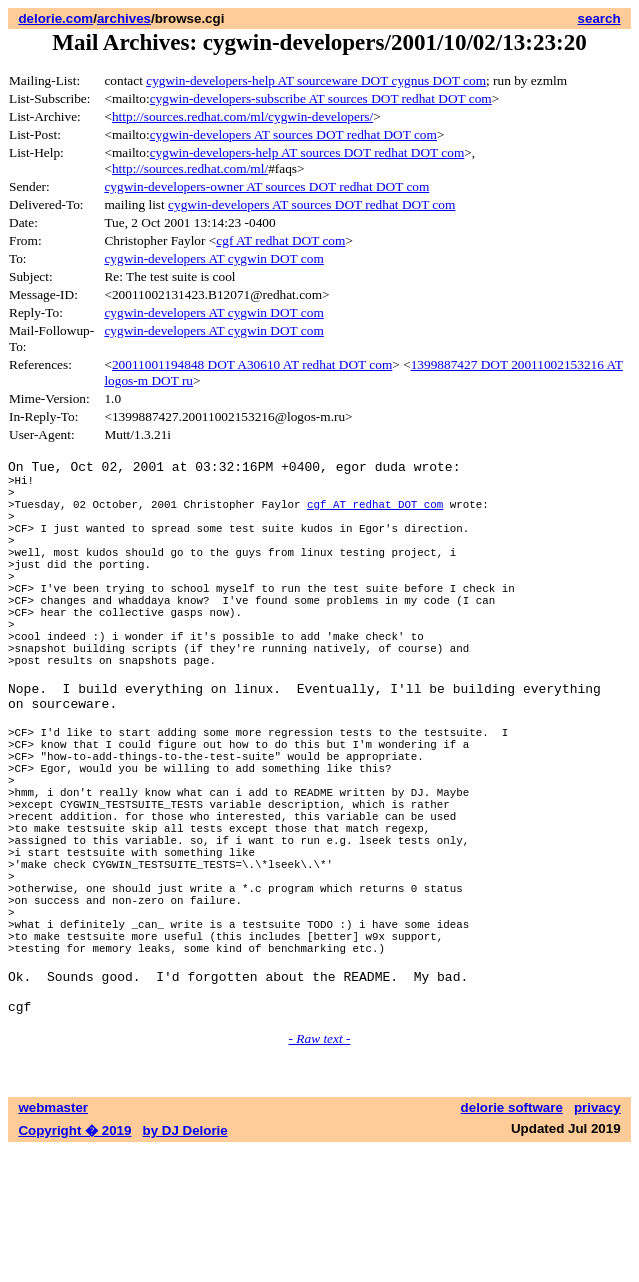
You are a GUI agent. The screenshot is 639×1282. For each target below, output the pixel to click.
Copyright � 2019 (74, 1262)
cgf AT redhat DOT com (280, 240)
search (599, 18)
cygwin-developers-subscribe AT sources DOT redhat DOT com (321, 98)
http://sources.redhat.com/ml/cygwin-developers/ (242, 116)
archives (124, 18)
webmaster (53, 1239)
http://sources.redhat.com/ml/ (190, 168)
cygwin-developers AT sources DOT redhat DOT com (293, 134)
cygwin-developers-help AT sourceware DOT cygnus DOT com (316, 80)
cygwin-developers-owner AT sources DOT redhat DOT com (266, 186)
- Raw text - (320, 1170)
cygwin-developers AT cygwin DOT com (213, 258)
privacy (597, 1239)
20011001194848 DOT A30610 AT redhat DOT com (252, 364)
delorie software (512, 1239)
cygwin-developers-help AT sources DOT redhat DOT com (307, 152)
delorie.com (55, 18)
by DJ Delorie (185, 1262)
